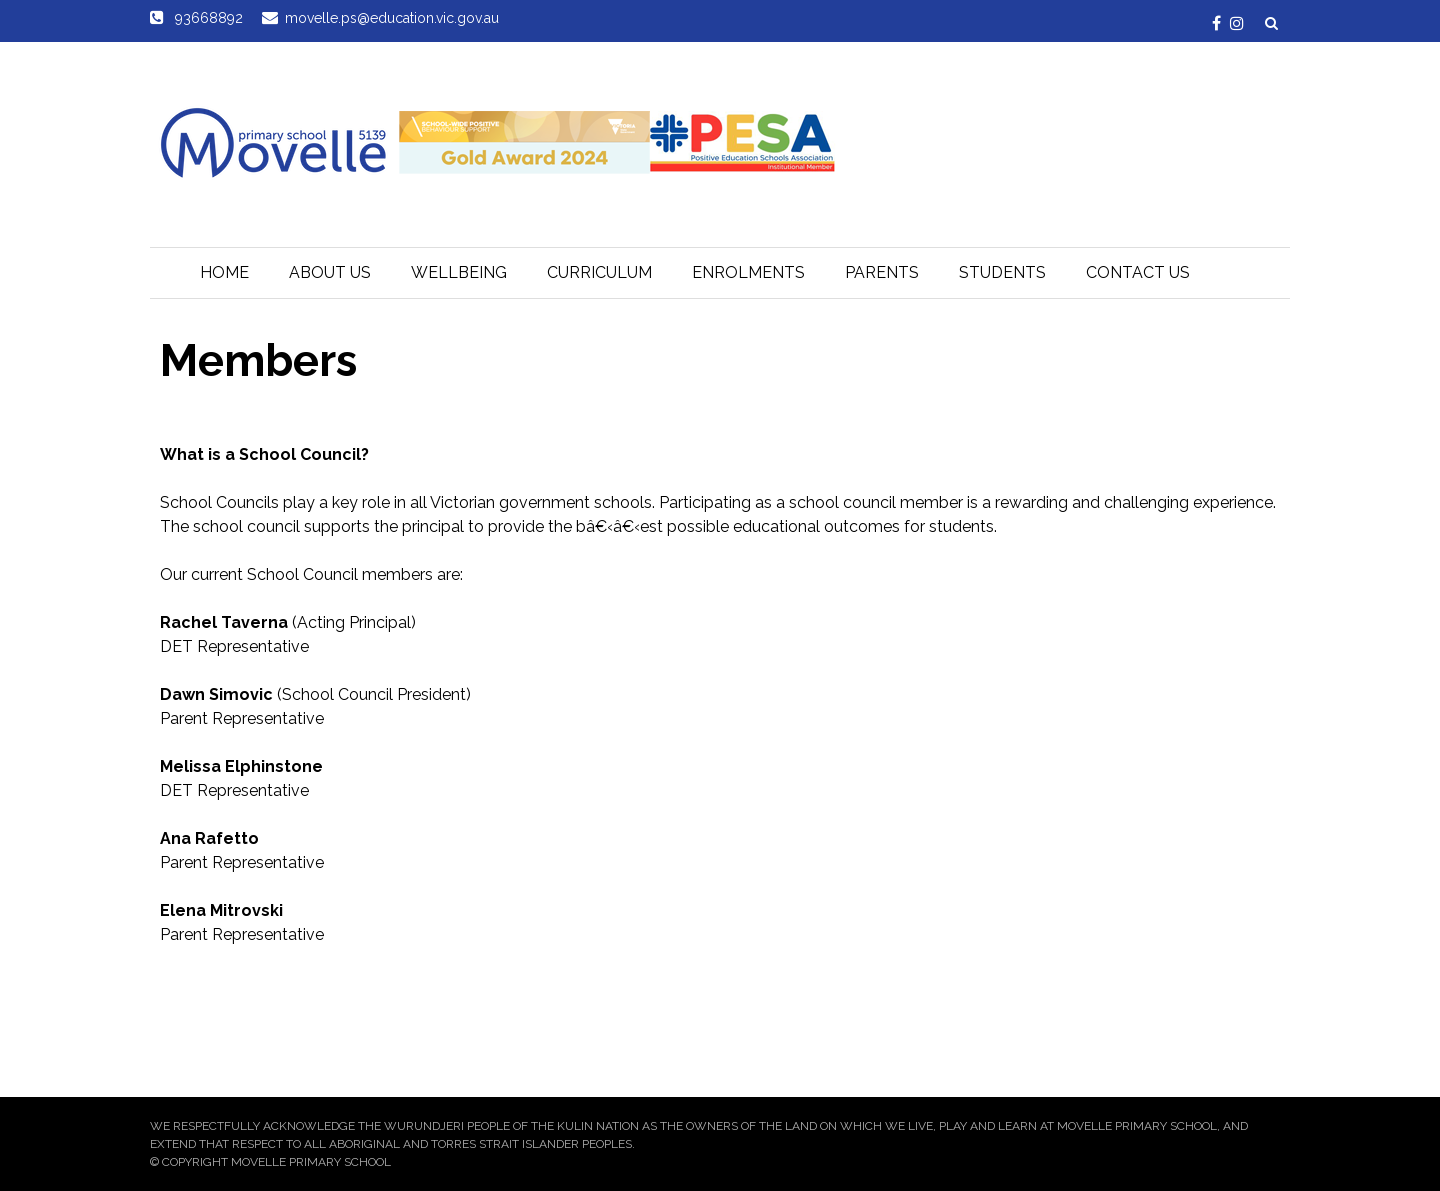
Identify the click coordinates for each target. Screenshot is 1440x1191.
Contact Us (1138, 272)
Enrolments (748, 272)
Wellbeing (459, 272)
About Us (330, 272)
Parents (882, 272)
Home (224, 272)
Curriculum (599, 272)
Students (1002, 272)
